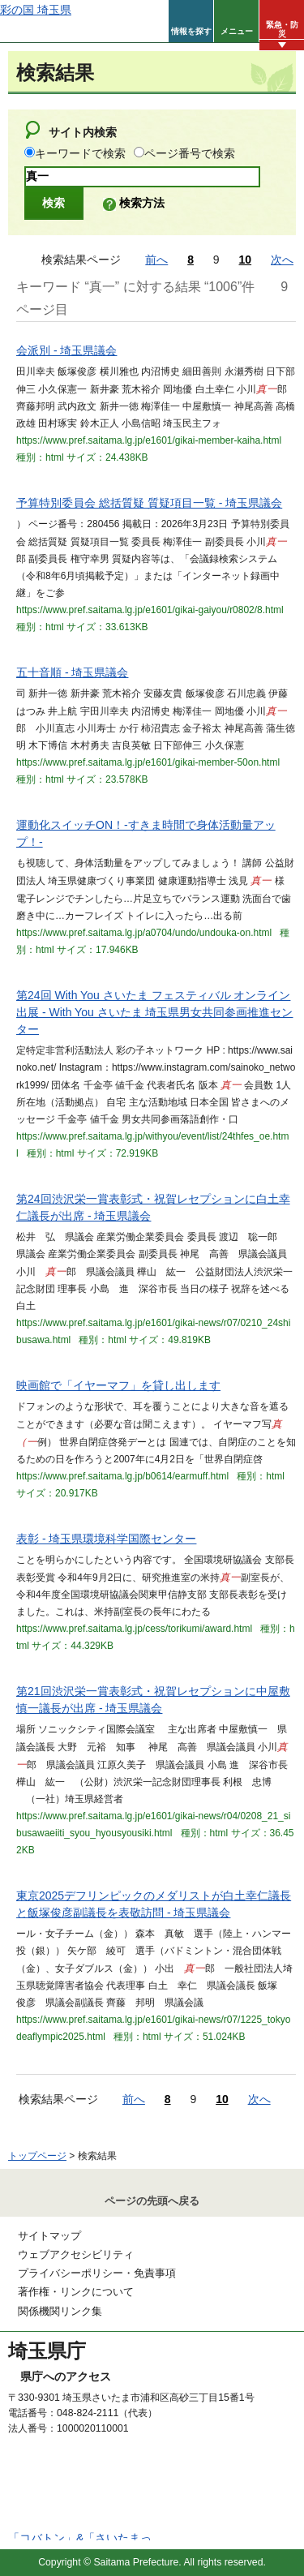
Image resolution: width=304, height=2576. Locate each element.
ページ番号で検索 (189, 153)
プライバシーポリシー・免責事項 (97, 2273)
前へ (156, 259)
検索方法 (142, 202)
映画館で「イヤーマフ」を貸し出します (118, 1385)
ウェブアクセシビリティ (76, 2254)
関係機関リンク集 (60, 2311)
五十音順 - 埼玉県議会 (72, 672)
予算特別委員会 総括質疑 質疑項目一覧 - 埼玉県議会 (149, 502)
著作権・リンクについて (76, 2292)
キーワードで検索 (80, 153)
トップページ (37, 2156)
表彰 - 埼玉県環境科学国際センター (106, 1538)
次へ (282, 259)
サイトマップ (49, 2236)
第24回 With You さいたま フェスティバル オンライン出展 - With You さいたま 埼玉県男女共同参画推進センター (154, 1012)
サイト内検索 (83, 132)
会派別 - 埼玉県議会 (66, 350)
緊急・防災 (282, 29)
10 (245, 259)
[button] (191, 21)
